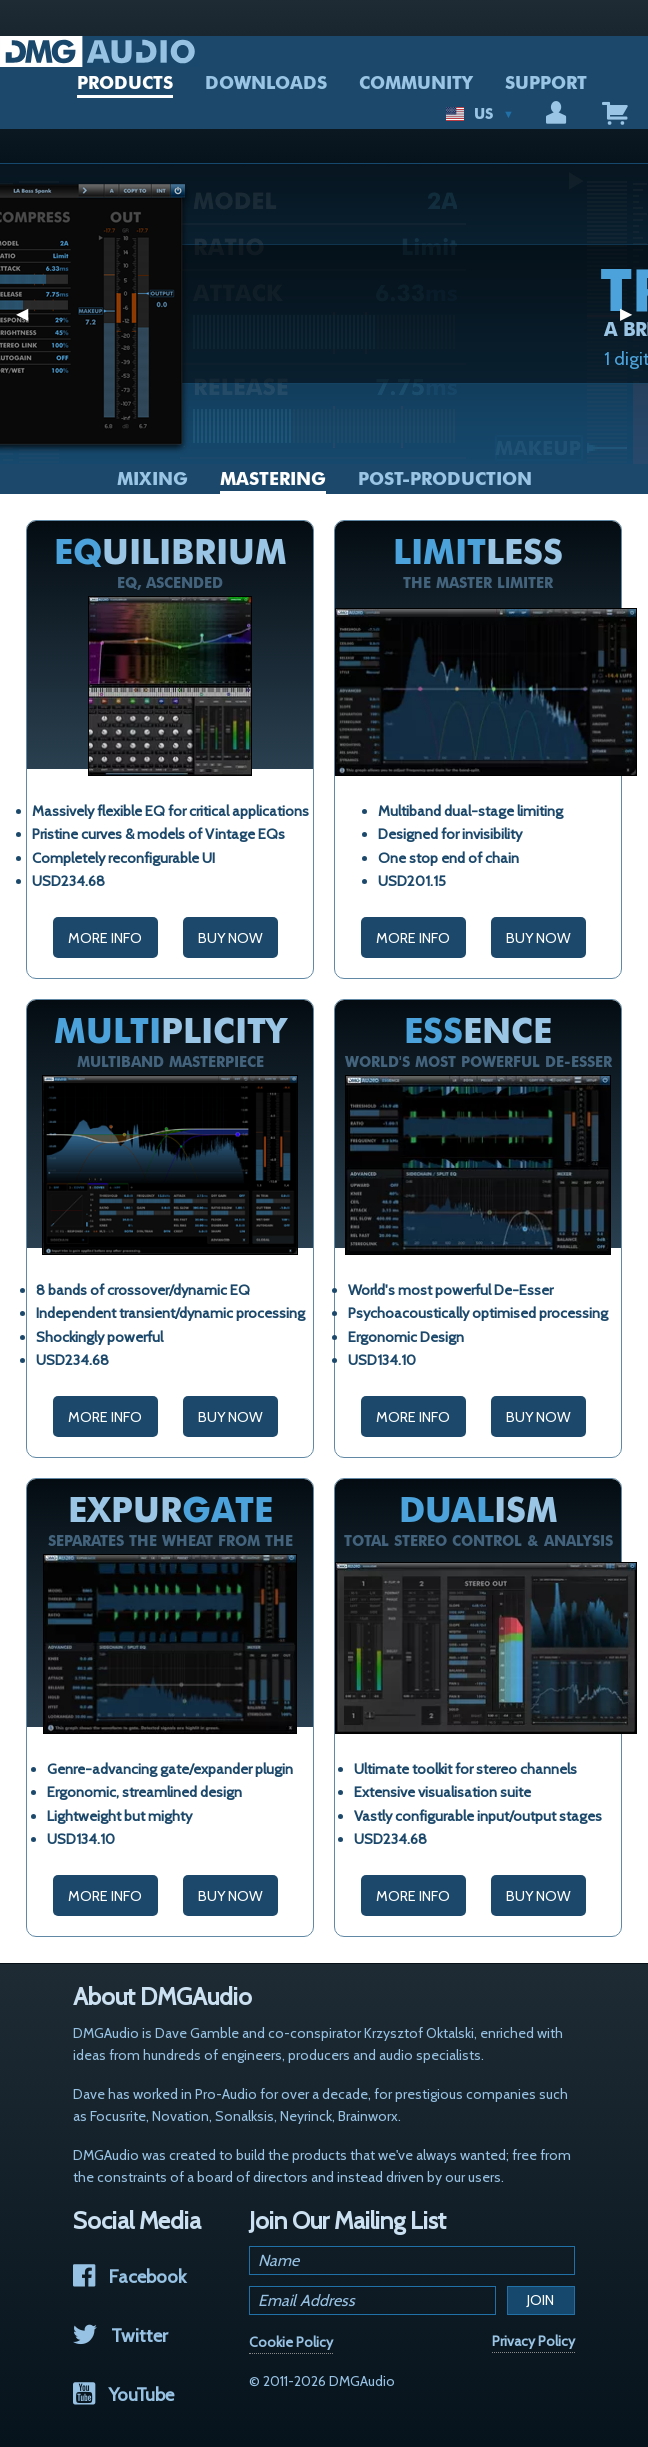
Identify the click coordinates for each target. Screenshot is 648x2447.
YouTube (123, 2394)
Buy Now (230, 938)
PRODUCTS (125, 83)
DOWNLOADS (266, 83)
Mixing (152, 479)
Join (540, 2300)
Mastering (273, 479)
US (480, 114)
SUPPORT (546, 83)
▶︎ (634, 313)
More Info (105, 938)
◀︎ (30, 313)
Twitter (120, 2335)
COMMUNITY (416, 83)
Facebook (129, 2276)
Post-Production (445, 479)
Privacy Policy (533, 2341)
